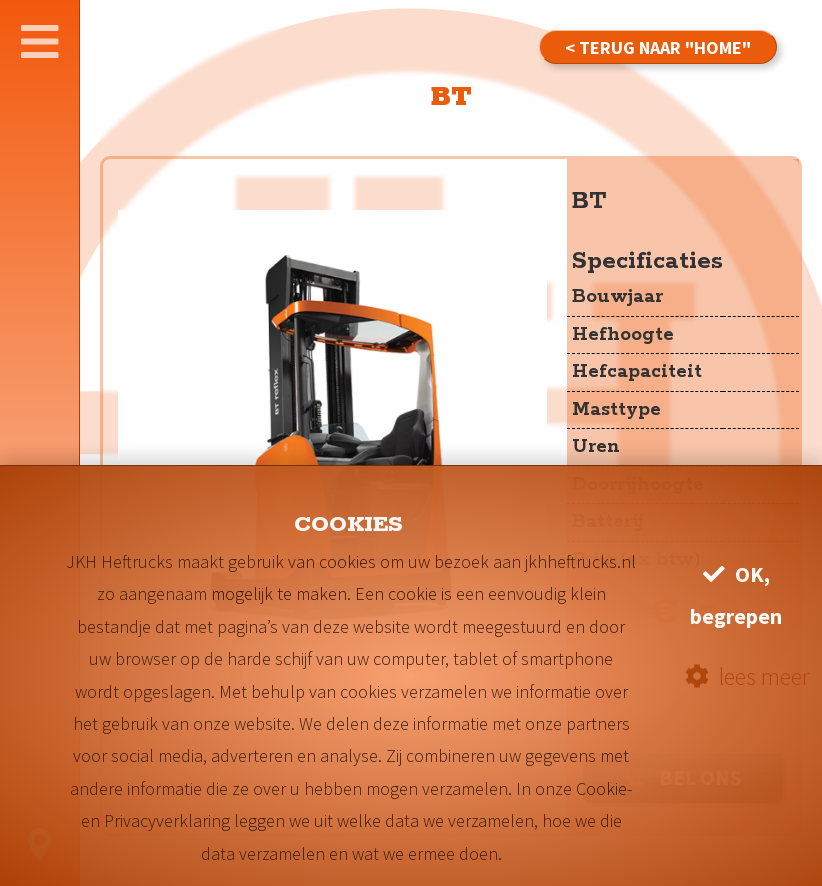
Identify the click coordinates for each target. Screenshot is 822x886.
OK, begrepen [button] (736, 595)
